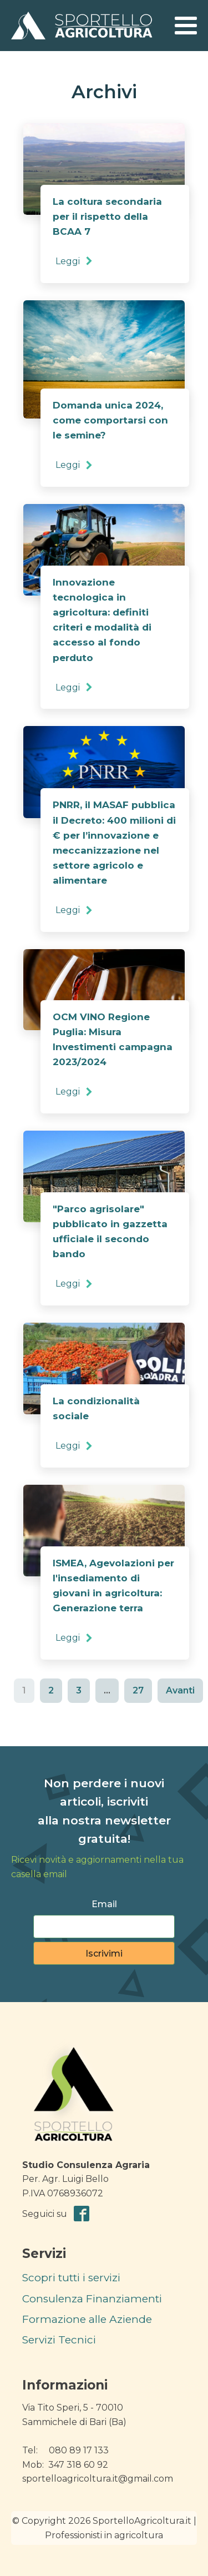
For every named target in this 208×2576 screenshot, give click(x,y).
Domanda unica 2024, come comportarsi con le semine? (110, 420)
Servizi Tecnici (59, 2339)
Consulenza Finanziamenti (92, 2298)
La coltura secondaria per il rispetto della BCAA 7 (107, 216)
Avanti (180, 1690)
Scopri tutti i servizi (71, 2277)
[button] (75, 261)
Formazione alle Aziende (87, 2319)
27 (138, 1690)
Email (104, 1904)
